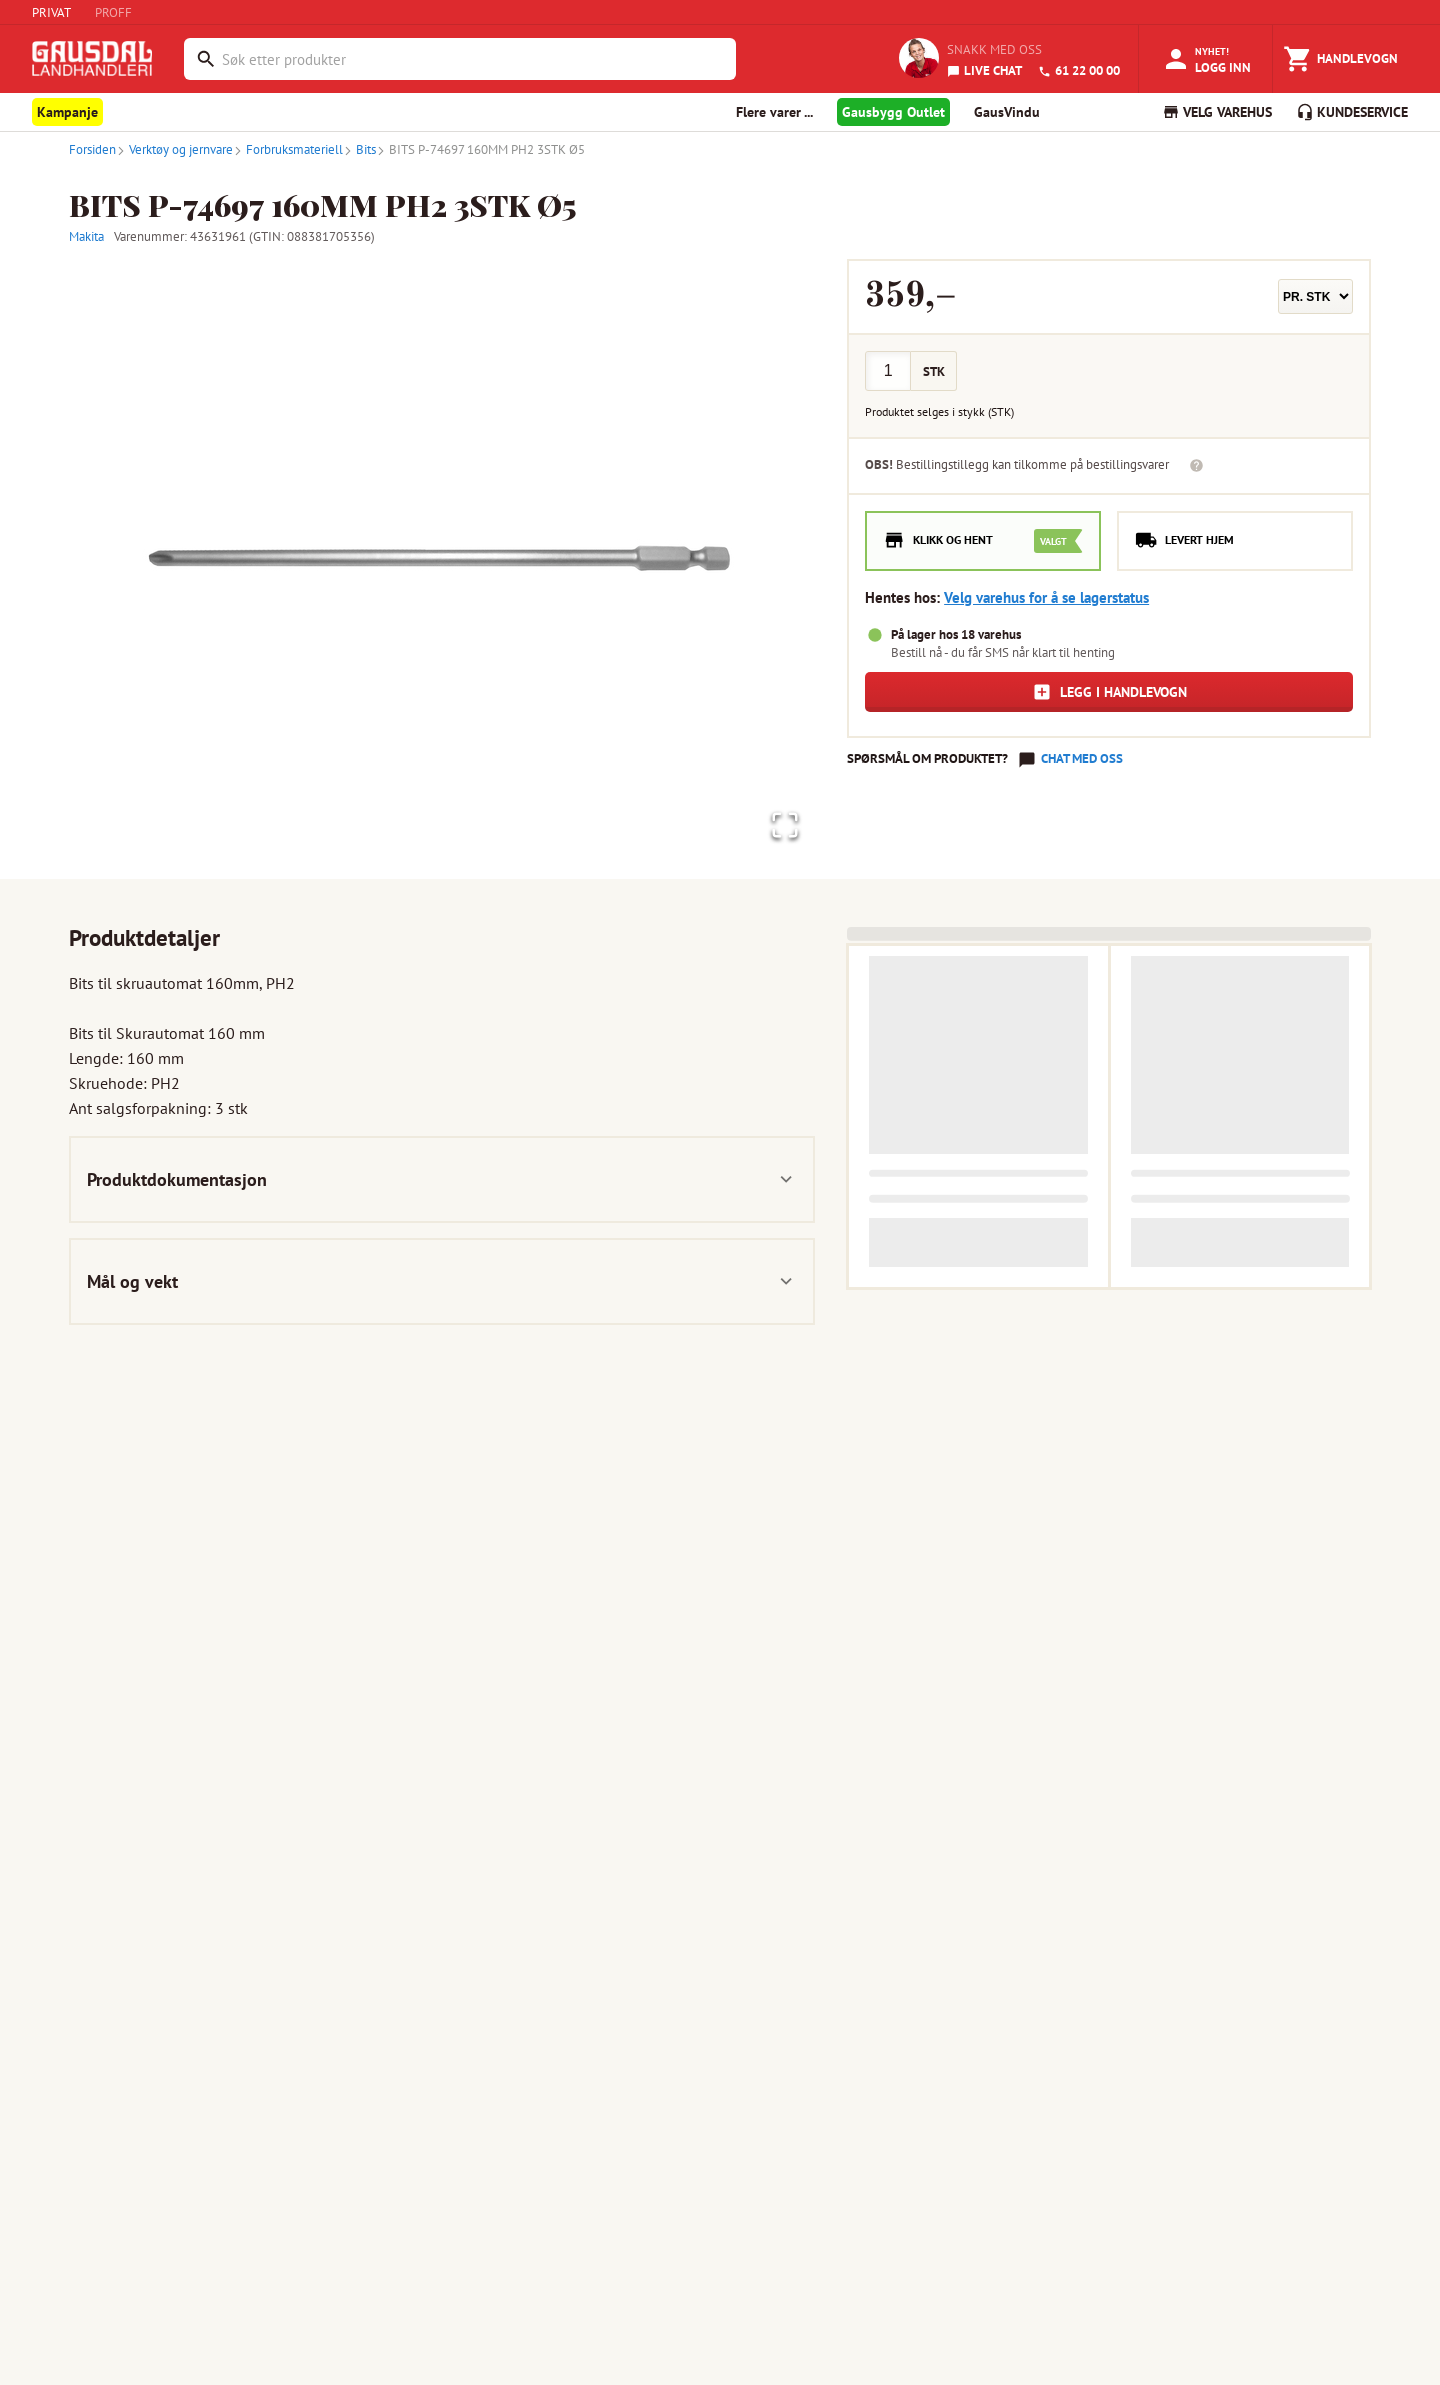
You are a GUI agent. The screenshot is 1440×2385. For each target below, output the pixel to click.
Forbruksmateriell (288, 149)
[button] (442, 559)
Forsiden (92, 149)
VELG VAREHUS (1217, 112)
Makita (86, 236)
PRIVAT (51, 12)
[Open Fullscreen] (780, 822)
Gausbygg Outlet (893, 112)
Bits (359, 149)
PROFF (113, 12)
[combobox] (474, 59)
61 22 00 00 (1079, 70)
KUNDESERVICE (1352, 112)
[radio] (983, 541)
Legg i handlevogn (1109, 692)
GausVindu (1007, 112)
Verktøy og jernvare (174, 149)
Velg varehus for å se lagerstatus (1046, 597)
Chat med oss (1082, 758)
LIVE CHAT (984, 70)
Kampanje (67, 112)
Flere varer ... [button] (774, 112)
